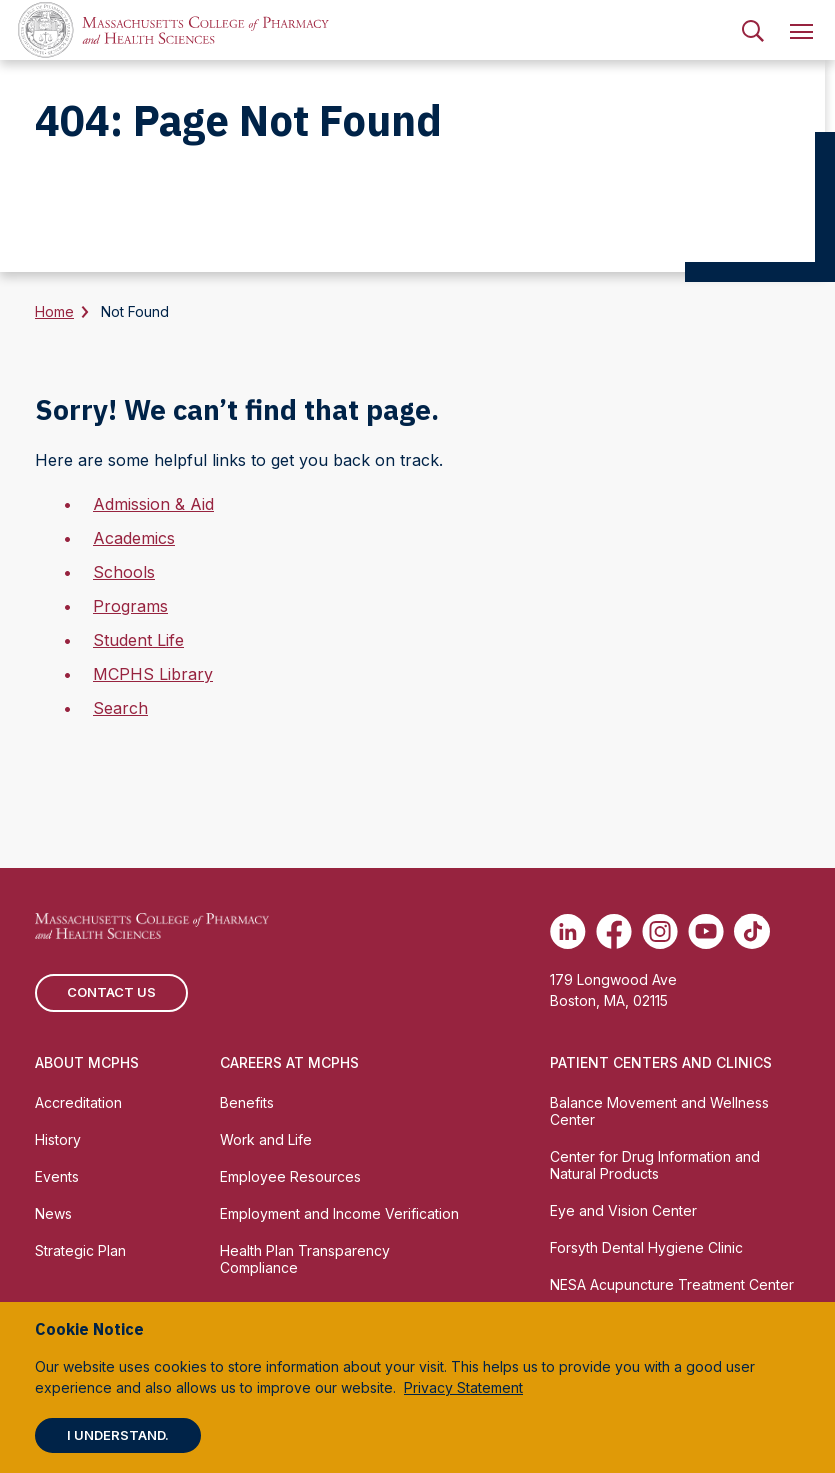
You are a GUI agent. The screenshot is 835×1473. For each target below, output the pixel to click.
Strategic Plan (80, 1250)
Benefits (247, 1102)
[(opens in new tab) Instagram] (660, 931)
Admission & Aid (153, 504)
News (53, 1213)
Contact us (111, 992)
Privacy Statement (463, 1387)
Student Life (138, 640)
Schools (124, 572)
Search (120, 708)
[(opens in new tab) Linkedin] (568, 931)
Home (54, 311)
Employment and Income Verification (339, 1213)
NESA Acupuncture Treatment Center (672, 1284)
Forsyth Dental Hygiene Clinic (646, 1247)
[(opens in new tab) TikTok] (752, 931)
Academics (134, 538)
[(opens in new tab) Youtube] (706, 931)
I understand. (118, 1435)
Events (57, 1176)
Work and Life (266, 1139)
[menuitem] (753, 30)
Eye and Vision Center (623, 1210)
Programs (130, 606)
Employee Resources (290, 1176)
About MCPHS (87, 1062)
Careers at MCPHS (289, 1062)
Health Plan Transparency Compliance (305, 1259)
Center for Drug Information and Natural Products (655, 1165)
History (58, 1139)
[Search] (753, 30)
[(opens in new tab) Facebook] (614, 931)
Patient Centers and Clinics (661, 1062)
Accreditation (78, 1102)
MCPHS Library (153, 674)
